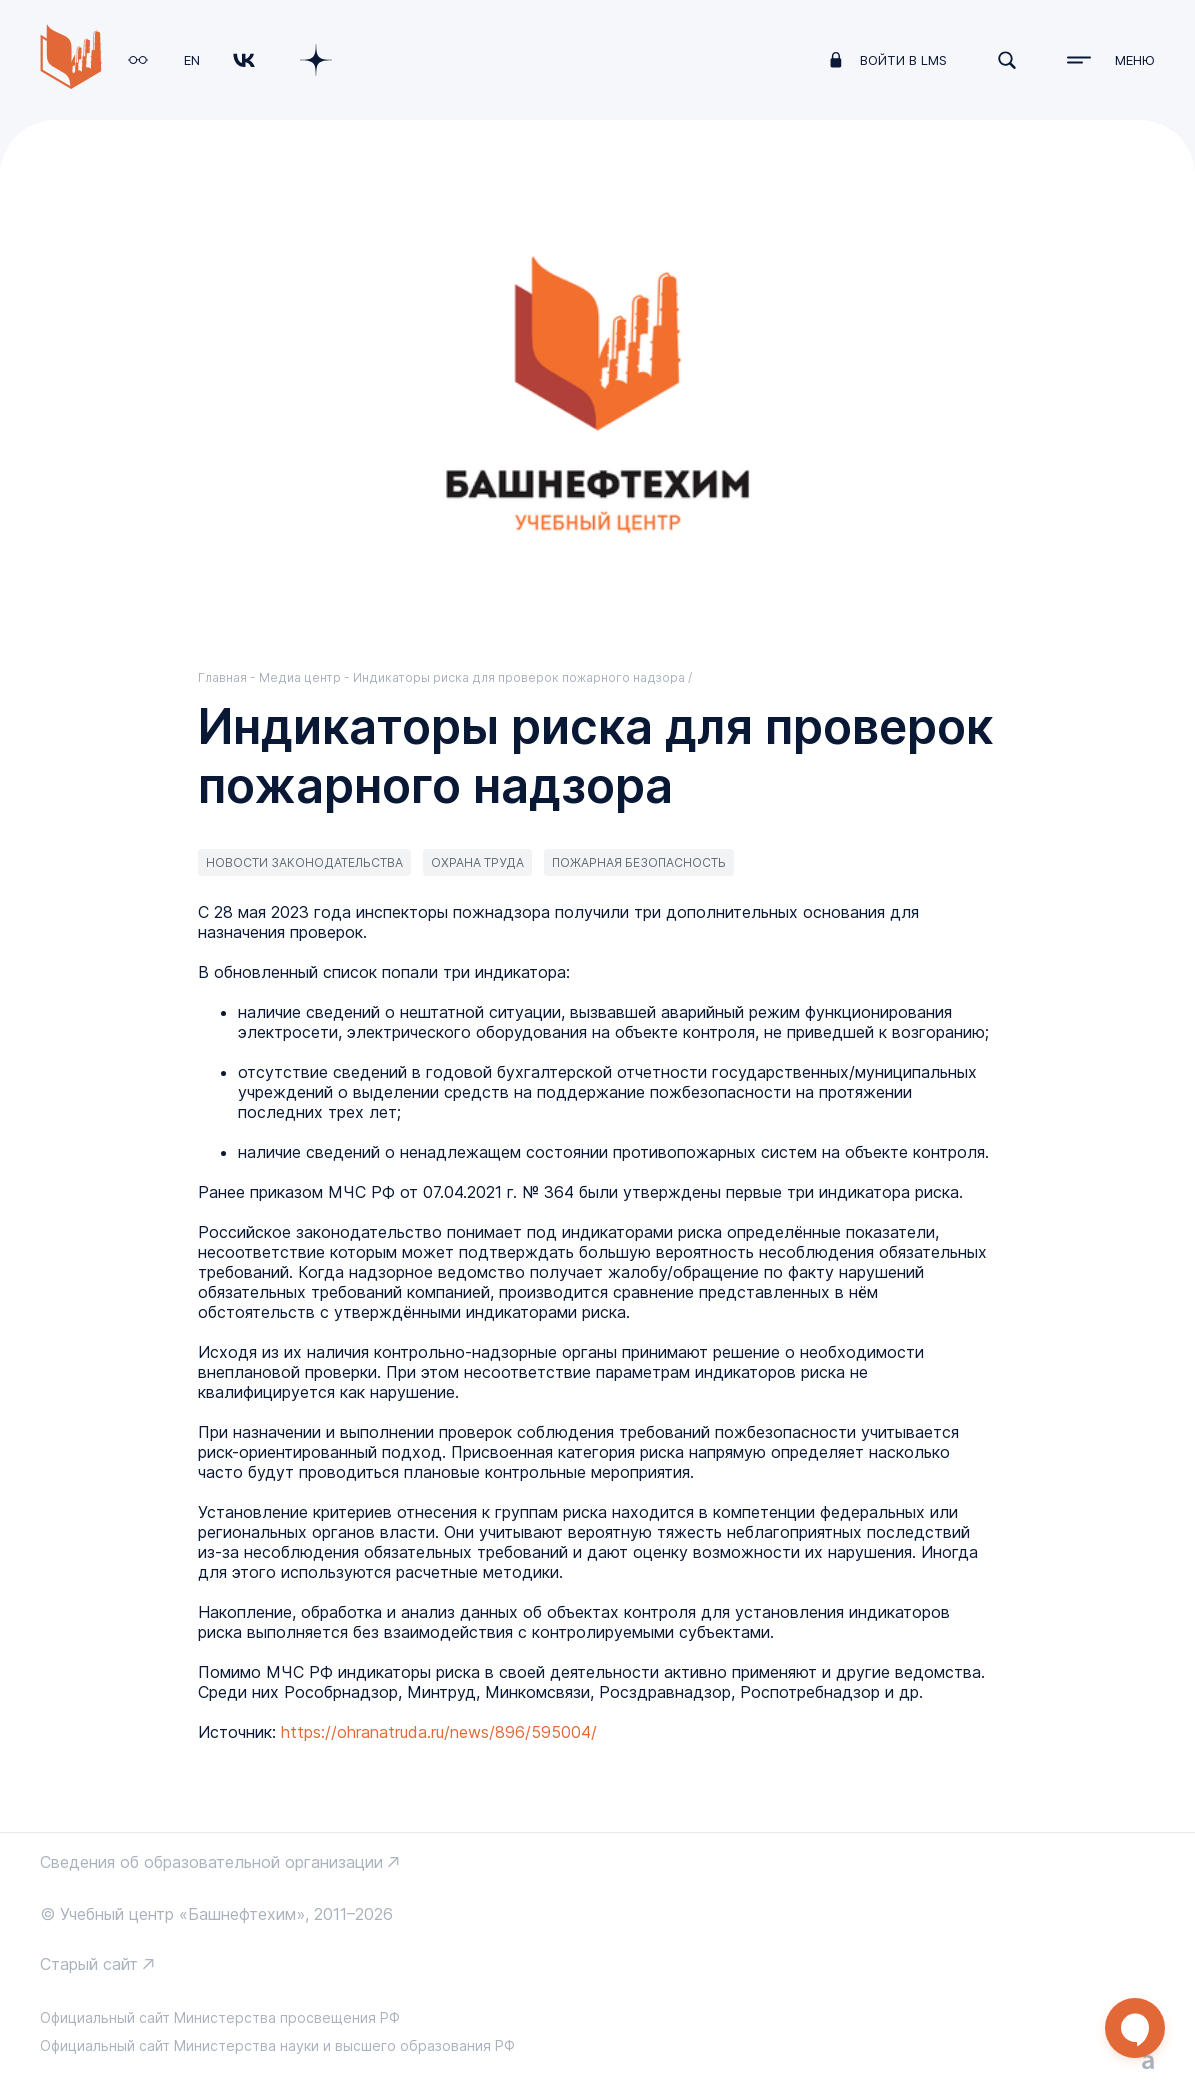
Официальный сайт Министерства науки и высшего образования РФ (277, 2045)
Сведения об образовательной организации (211, 1862)
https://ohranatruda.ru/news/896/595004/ (439, 1732)
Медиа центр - (306, 677)
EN (192, 60)
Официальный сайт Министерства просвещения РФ (220, 2017)
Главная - (228, 677)
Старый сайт (89, 1964)
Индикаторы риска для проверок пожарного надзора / (522, 677)
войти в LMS (903, 60)
